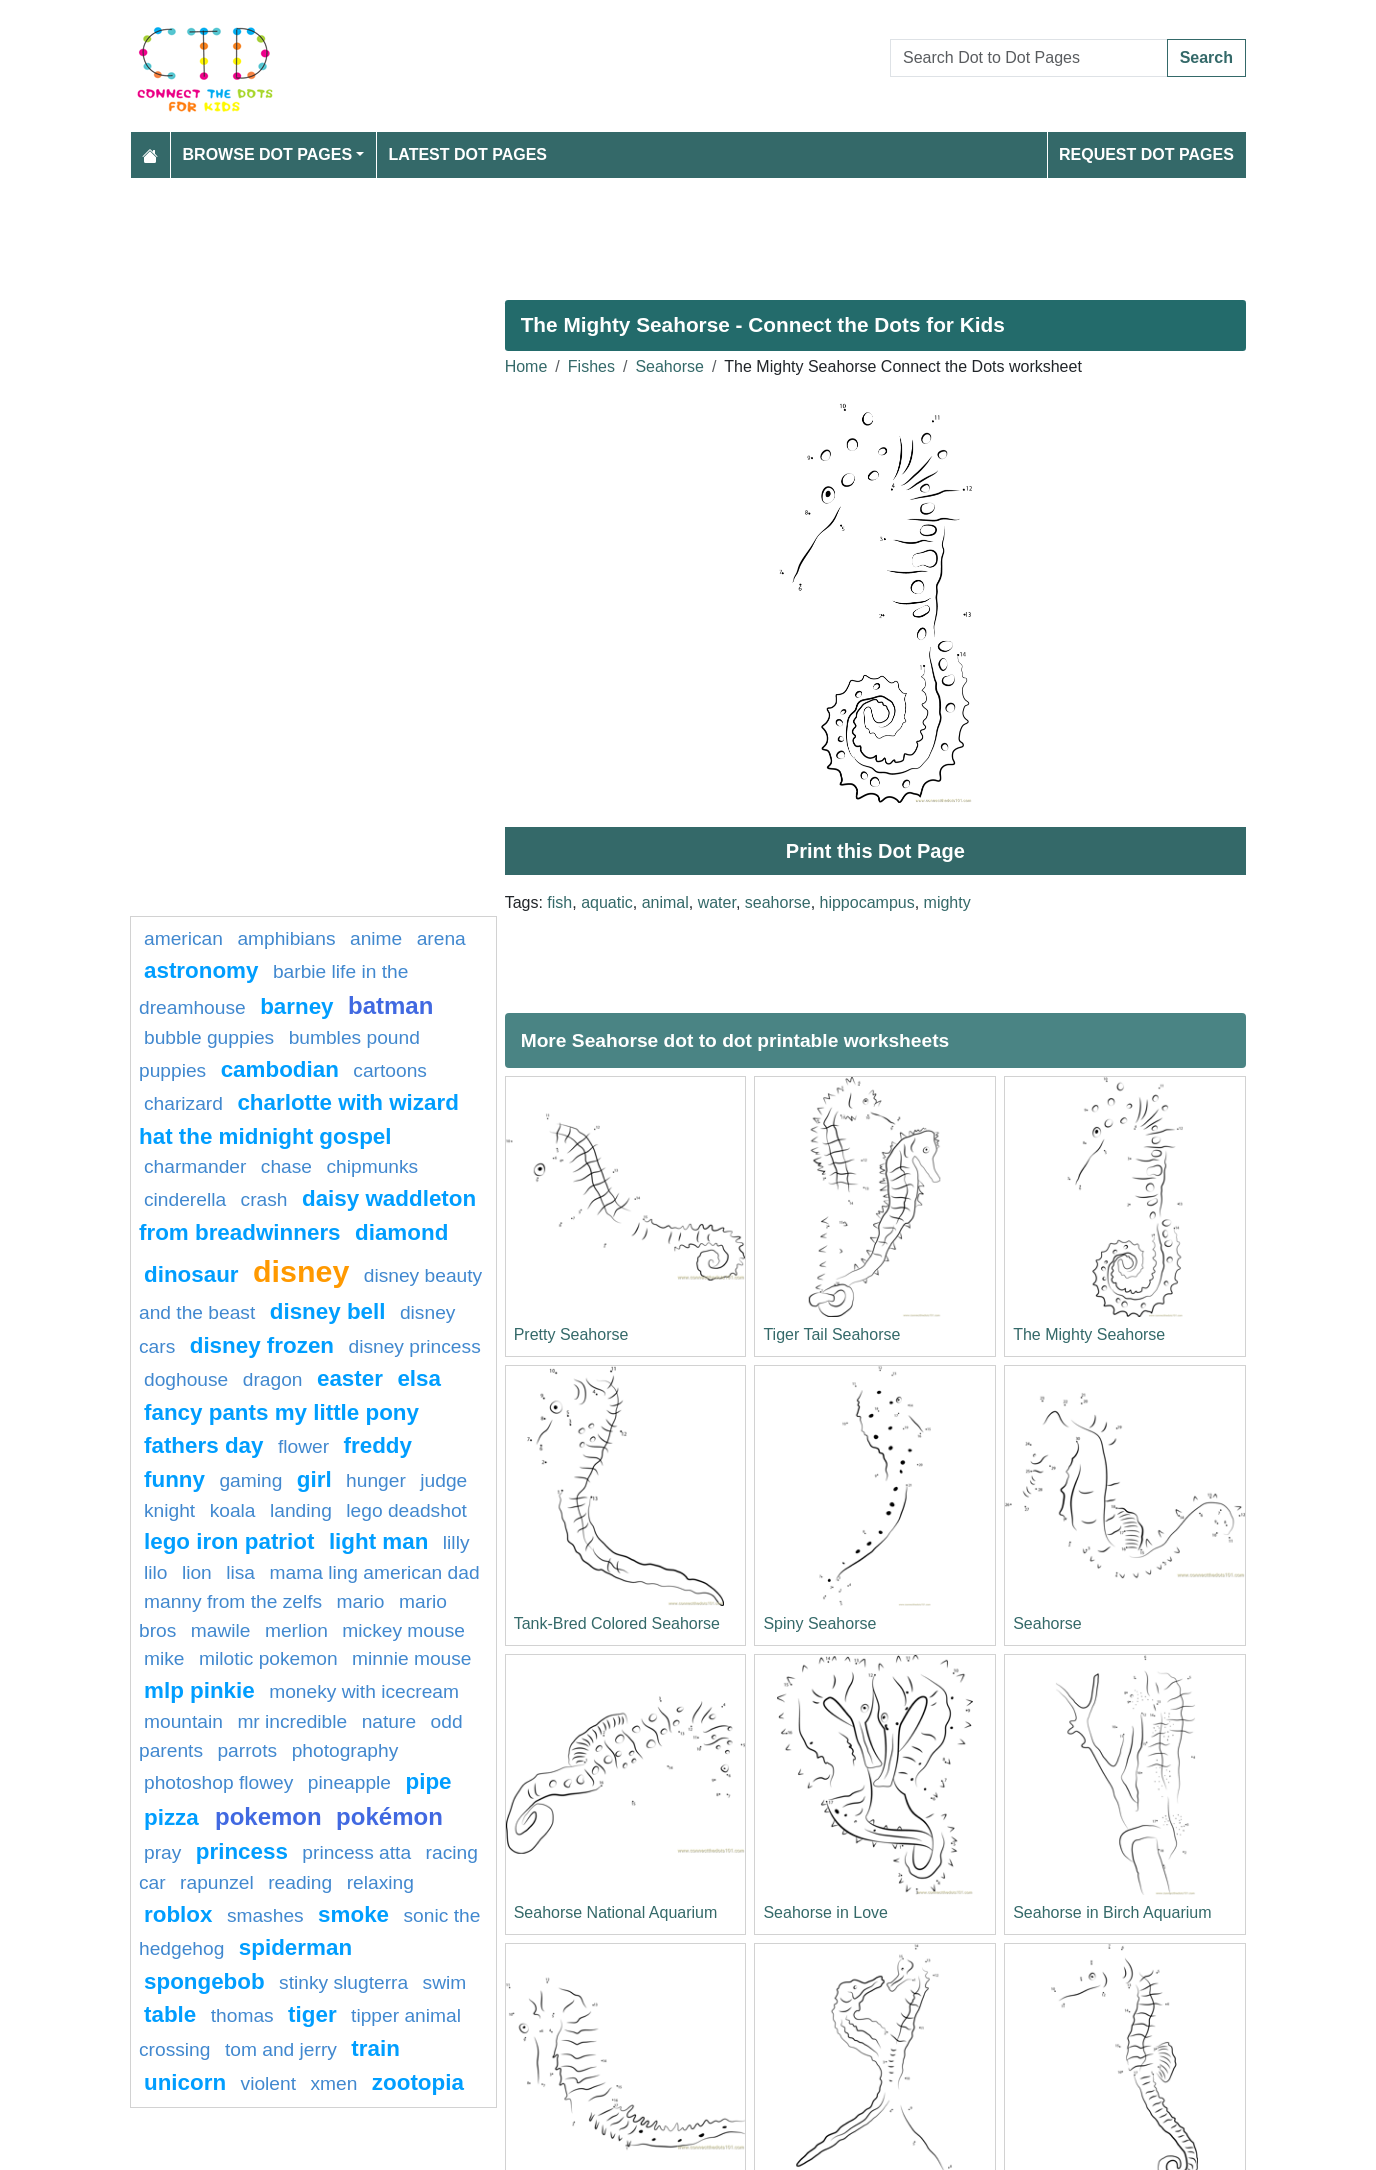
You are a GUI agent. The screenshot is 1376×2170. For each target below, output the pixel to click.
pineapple (349, 1782)
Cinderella (185, 1199)
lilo (155, 1572)
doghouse (186, 1379)
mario (361, 1601)
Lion (197, 1572)
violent (268, 2083)
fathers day (203, 1445)
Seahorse (669, 366)
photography (345, 1750)
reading (300, 1882)
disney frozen (262, 1345)
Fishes (591, 366)
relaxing (380, 1882)
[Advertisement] (688, 231)
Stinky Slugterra (343, 1982)
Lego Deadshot (406, 1510)
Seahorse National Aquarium (616, 1912)
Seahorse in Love (825, 1912)
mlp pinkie (199, 1690)
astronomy (201, 970)
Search (1206, 57)
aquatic (607, 902)
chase (286, 1166)
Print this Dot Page (875, 851)
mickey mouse (403, 1630)
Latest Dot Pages (468, 154)
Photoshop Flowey (218, 1782)
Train (375, 2048)
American (183, 938)
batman (390, 1005)
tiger (312, 2014)
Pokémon (389, 1816)
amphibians (286, 938)
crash (264, 1199)
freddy (378, 1445)
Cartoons (390, 1070)
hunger (376, 1480)
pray (162, 1852)
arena (441, 938)
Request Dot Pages (1146, 154)
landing (301, 1510)
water (717, 902)
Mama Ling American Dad (375, 1572)
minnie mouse (411, 1658)
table (170, 2014)
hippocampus (867, 902)
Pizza (174, 1817)
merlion (296, 1630)
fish (559, 902)
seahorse (778, 902)
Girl (314, 1479)
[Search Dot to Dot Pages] (1029, 58)
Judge (443, 1480)
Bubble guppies (209, 1037)
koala (233, 1510)
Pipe (428, 1781)
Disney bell (328, 1311)
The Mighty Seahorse (1089, 1334)
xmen (333, 2083)
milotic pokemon (268, 1658)
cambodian (280, 1069)
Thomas (242, 2015)
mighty (947, 902)
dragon (273, 1379)
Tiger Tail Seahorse (831, 1334)
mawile (221, 1630)
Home (526, 366)
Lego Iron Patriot (229, 1541)
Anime (376, 938)
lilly (456, 1542)
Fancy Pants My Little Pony (281, 1412)
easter (350, 1378)
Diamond (401, 1232)
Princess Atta (356, 1852)
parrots (247, 1750)
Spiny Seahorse (819, 1623)
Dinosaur (191, 1274)
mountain (183, 1721)
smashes (265, 1915)
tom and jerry (281, 2049)
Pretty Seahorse (571, 1334)
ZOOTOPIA (418, 2082)
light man (379, 1541)
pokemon (268, 1816)
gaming (250, 1480)
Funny (174, 1479)
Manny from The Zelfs (233, 1601)
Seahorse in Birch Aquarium (1112, 1912)
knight (169, 1510)
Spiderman (295, 1947)
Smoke (353, 1914)
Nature (389, 1721)
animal (665, 902)
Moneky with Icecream (364, 1691)
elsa (419, 1378)
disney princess (414, 1346)
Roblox (178, 1914)
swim (445, 1982)
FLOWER (303, 1446)
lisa (240, 1572)
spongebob (204, 1981)
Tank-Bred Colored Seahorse (617, 1623)
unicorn (185, 2082)
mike (164, 1658)
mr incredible (292, 1721)
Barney (296, 1006)
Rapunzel (217, 1882)
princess (242, 1851)
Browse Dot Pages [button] (268, 154)
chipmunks (373, 1166)
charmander (195, 1166)
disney (301, 1271)
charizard (183, 1103)
